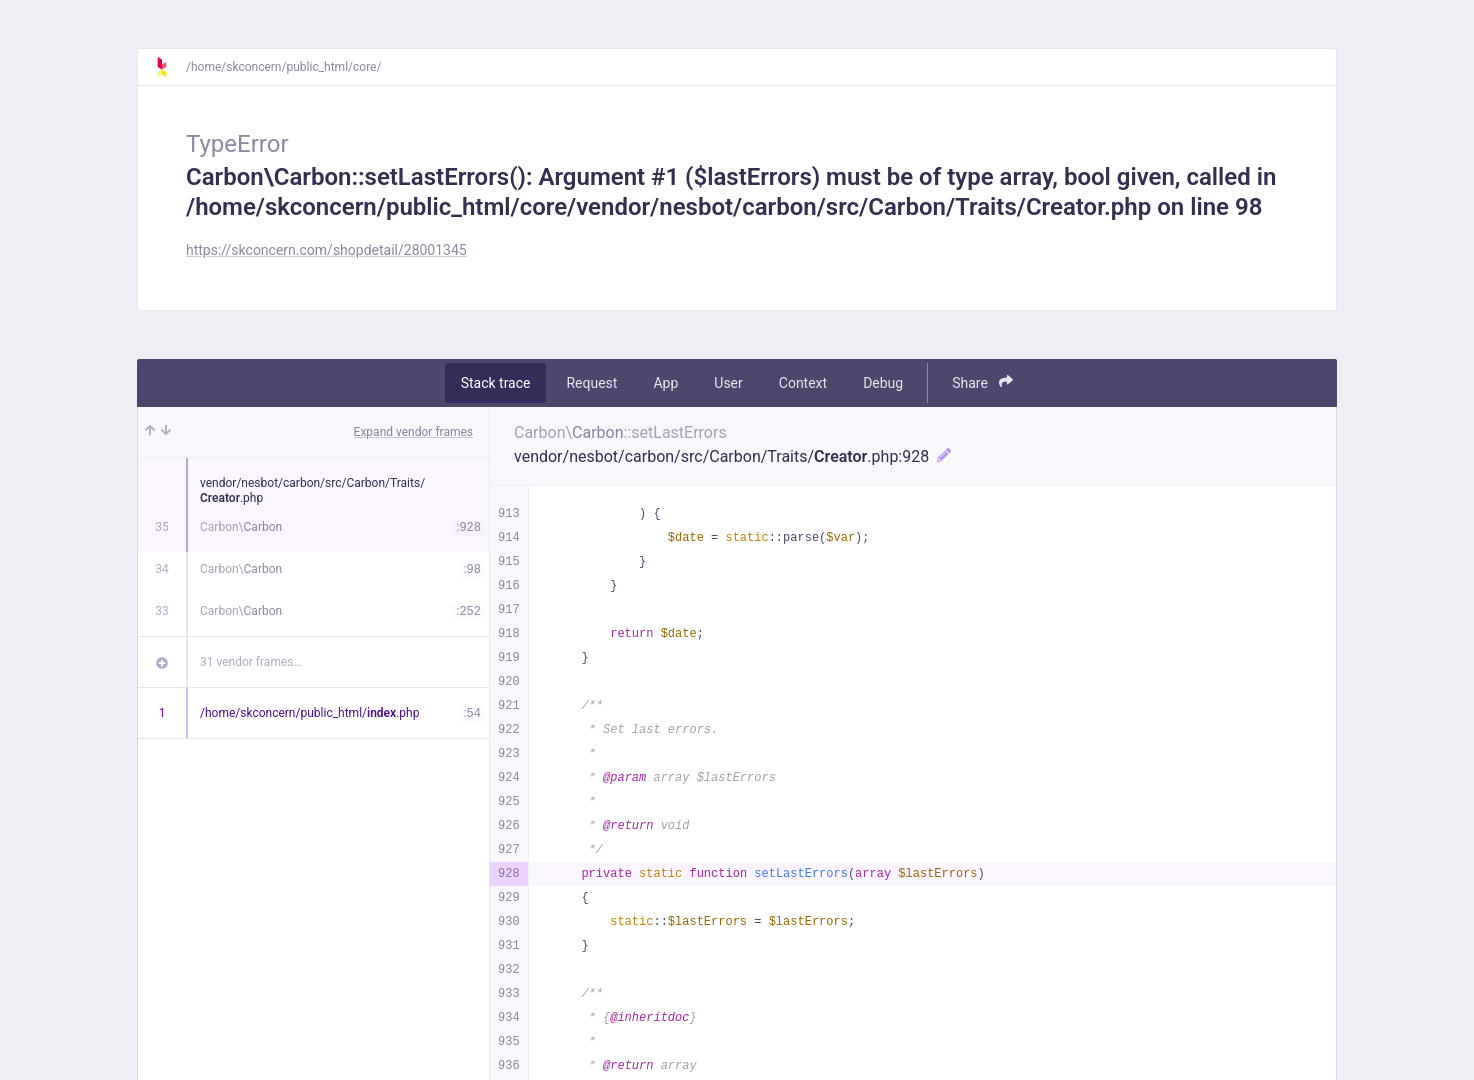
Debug (883, 383)
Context (803, 383)
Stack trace (496, 383)
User (728, 383)
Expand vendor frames (413, 432)
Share (982, 382)
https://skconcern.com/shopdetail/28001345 (326, 250)
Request (591, 383)
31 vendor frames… (250, 662)
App (665, 383)
